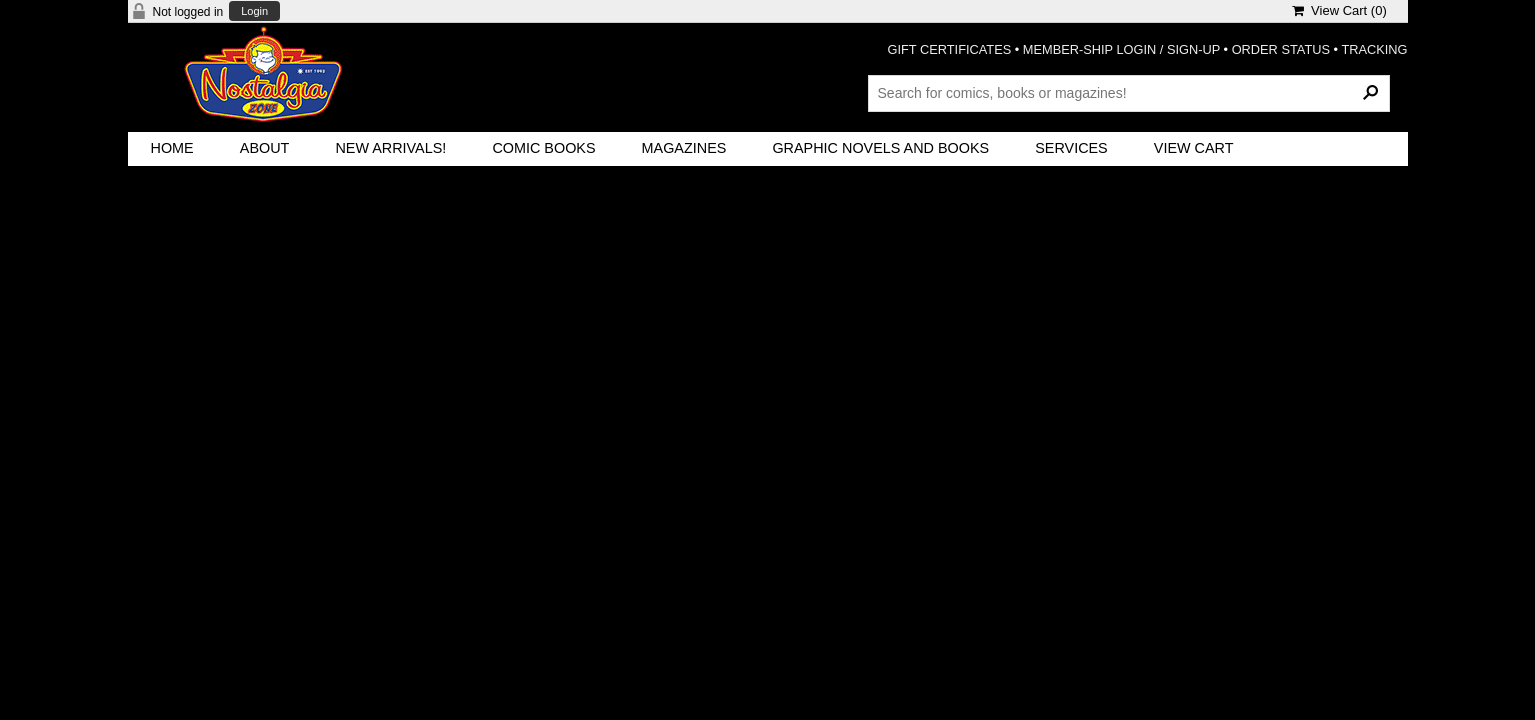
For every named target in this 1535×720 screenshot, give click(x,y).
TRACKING (1374, 49)
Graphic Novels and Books (880, 148)
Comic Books (543, 148)
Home (172, 148)
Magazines (684, 148)
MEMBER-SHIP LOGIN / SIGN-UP (1121, 49)
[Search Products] (1129, 93)
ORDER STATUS (1281, 49)
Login (254, 11)
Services (1071, 148)
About (265, 148)
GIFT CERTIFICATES (950, 49)
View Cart (1194, 148)
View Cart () (1339, 10)
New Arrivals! (390, 148)
